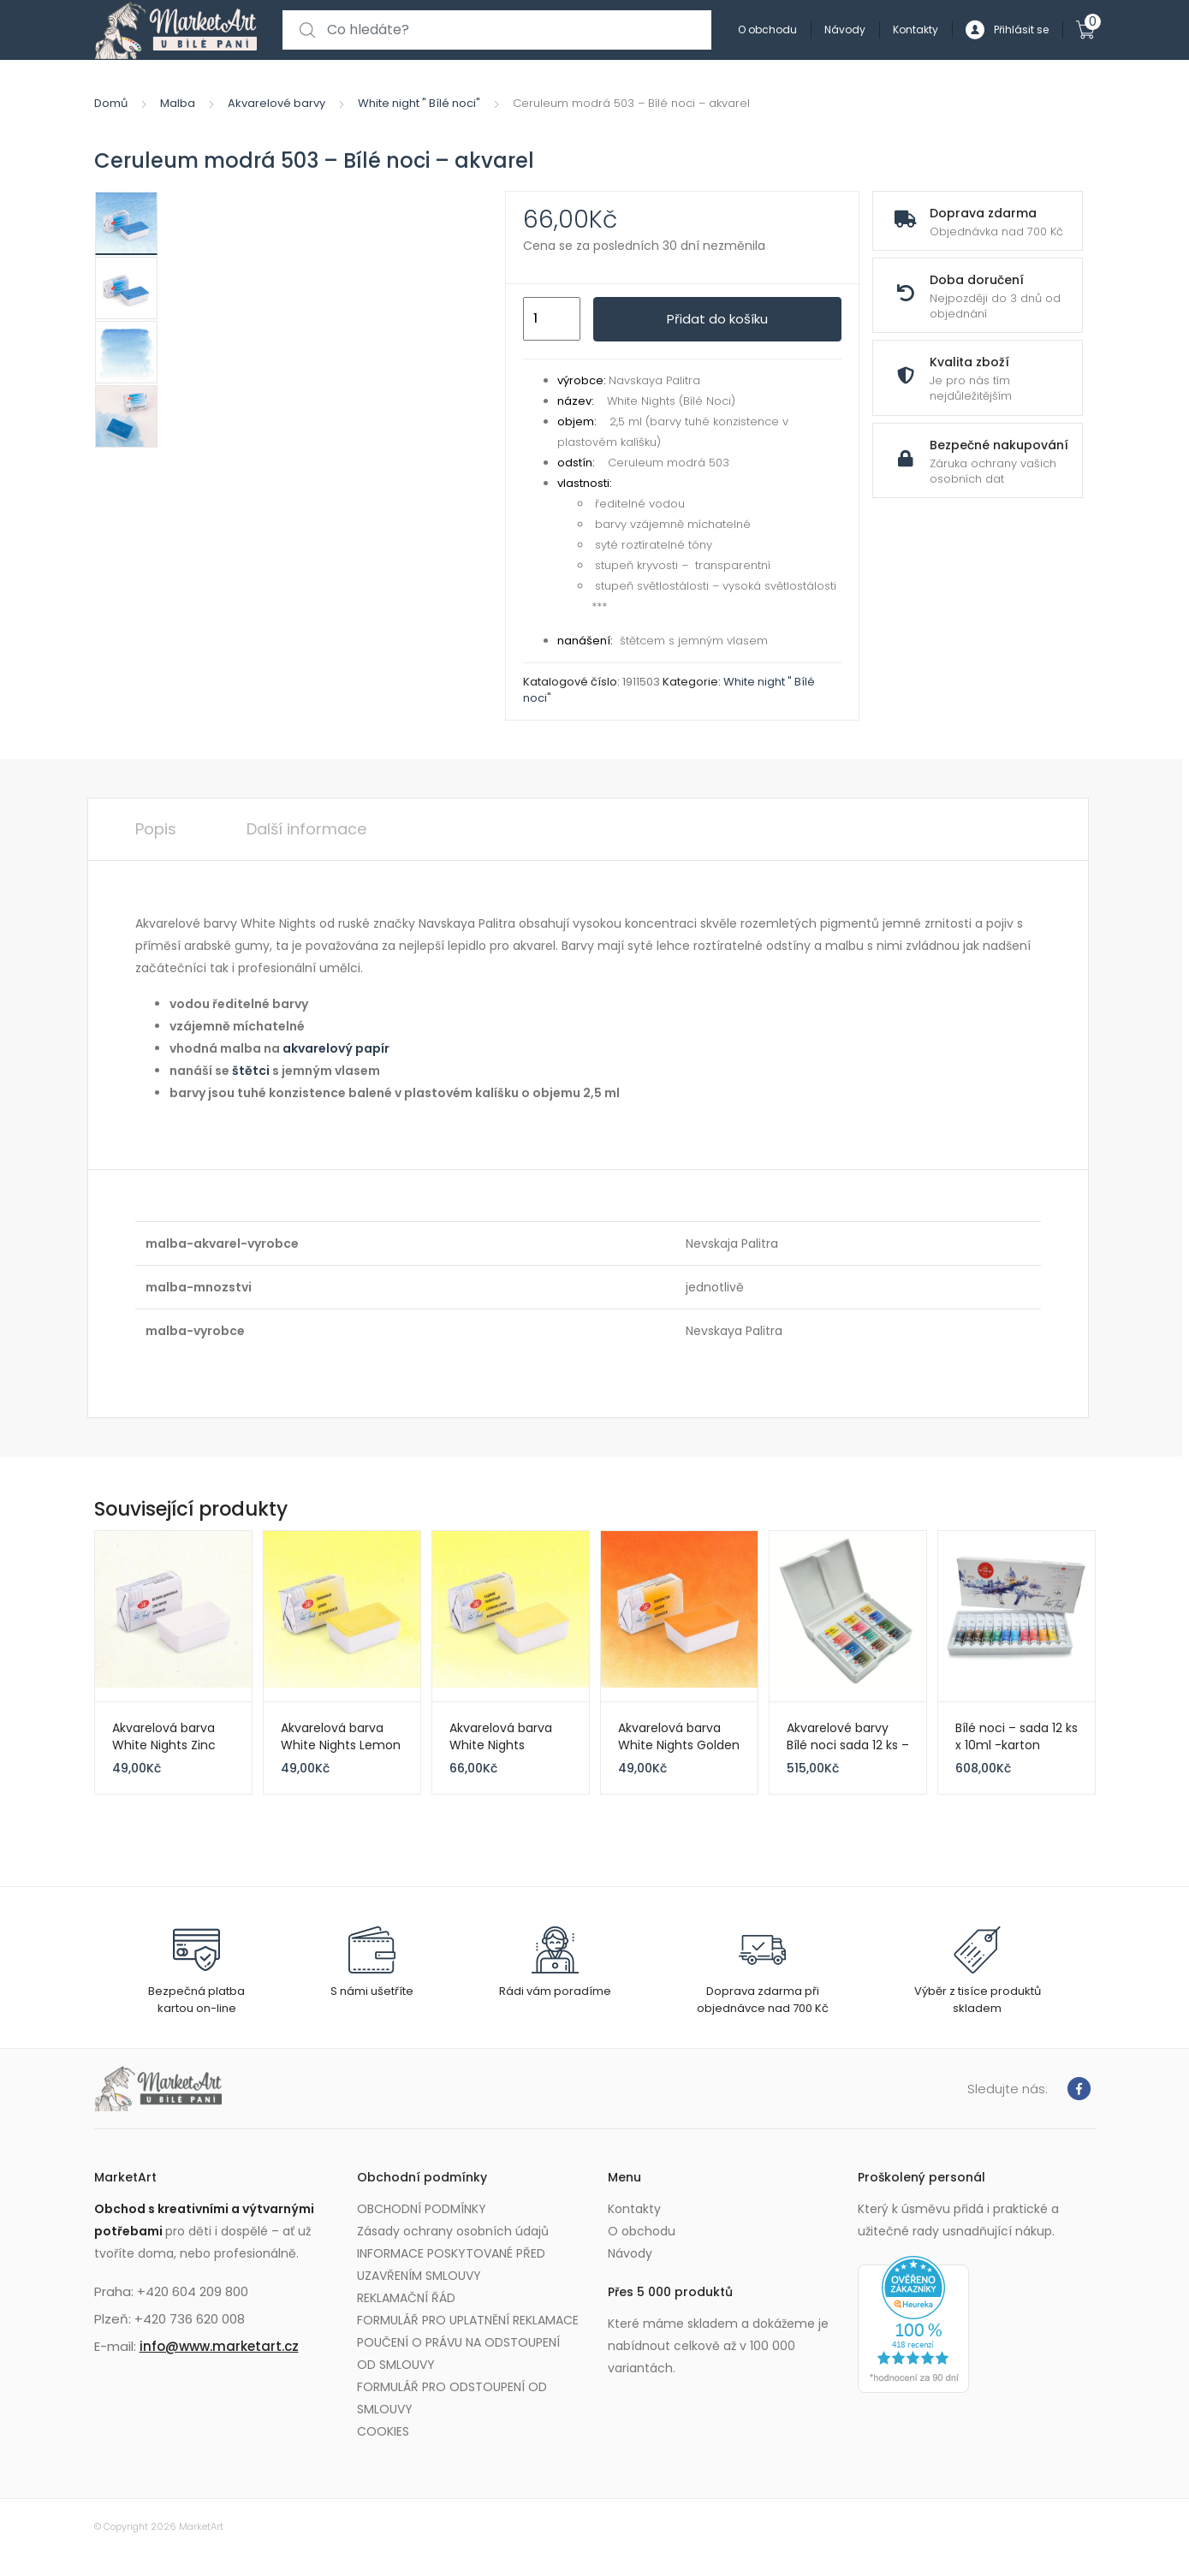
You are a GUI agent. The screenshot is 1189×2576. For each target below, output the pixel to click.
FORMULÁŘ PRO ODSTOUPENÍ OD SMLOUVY (452, 2398)
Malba (177, 103)
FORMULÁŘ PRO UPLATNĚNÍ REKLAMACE (468, 2320)
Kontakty (915, 29)
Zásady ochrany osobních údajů (453, 2231)
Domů (111, 103)
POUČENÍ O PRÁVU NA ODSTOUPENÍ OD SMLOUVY (458, 2353)
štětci (251, 1070)
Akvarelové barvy (276, 103)
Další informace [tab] (306, 829)
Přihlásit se (1007, 30)
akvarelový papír (335, 1048)
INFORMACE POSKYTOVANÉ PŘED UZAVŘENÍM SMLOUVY (451, 2264)
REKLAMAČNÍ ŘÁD (406, 2297)
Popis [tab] (155, 829)
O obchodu (767, 29)
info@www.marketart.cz (219, 2346)
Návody (844, 29)
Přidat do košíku (717, 319)
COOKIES (383, 2431)
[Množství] (551, 319)
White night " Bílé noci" (419, 103)
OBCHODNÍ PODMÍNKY (421, 2208)
